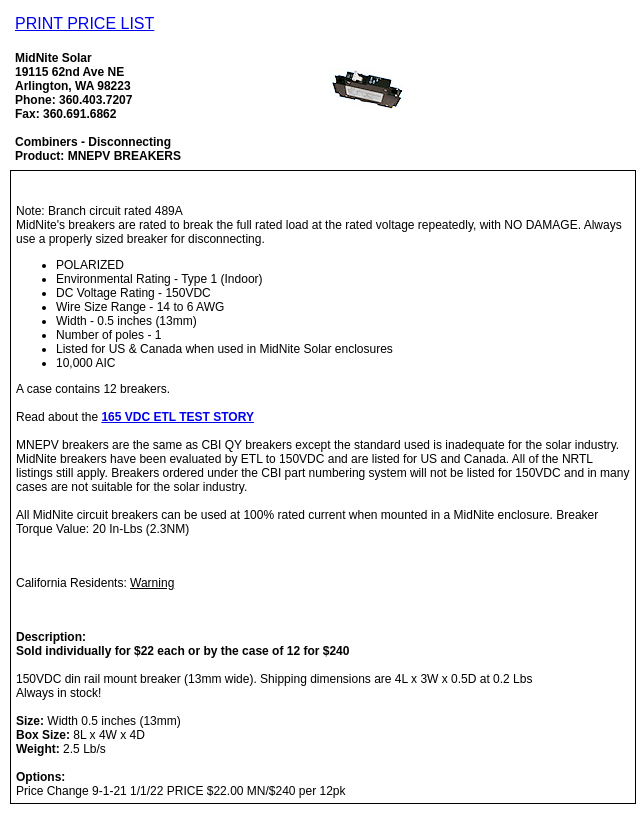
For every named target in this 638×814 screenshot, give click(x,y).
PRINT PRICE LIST (84, 23)
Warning (152, 583)
